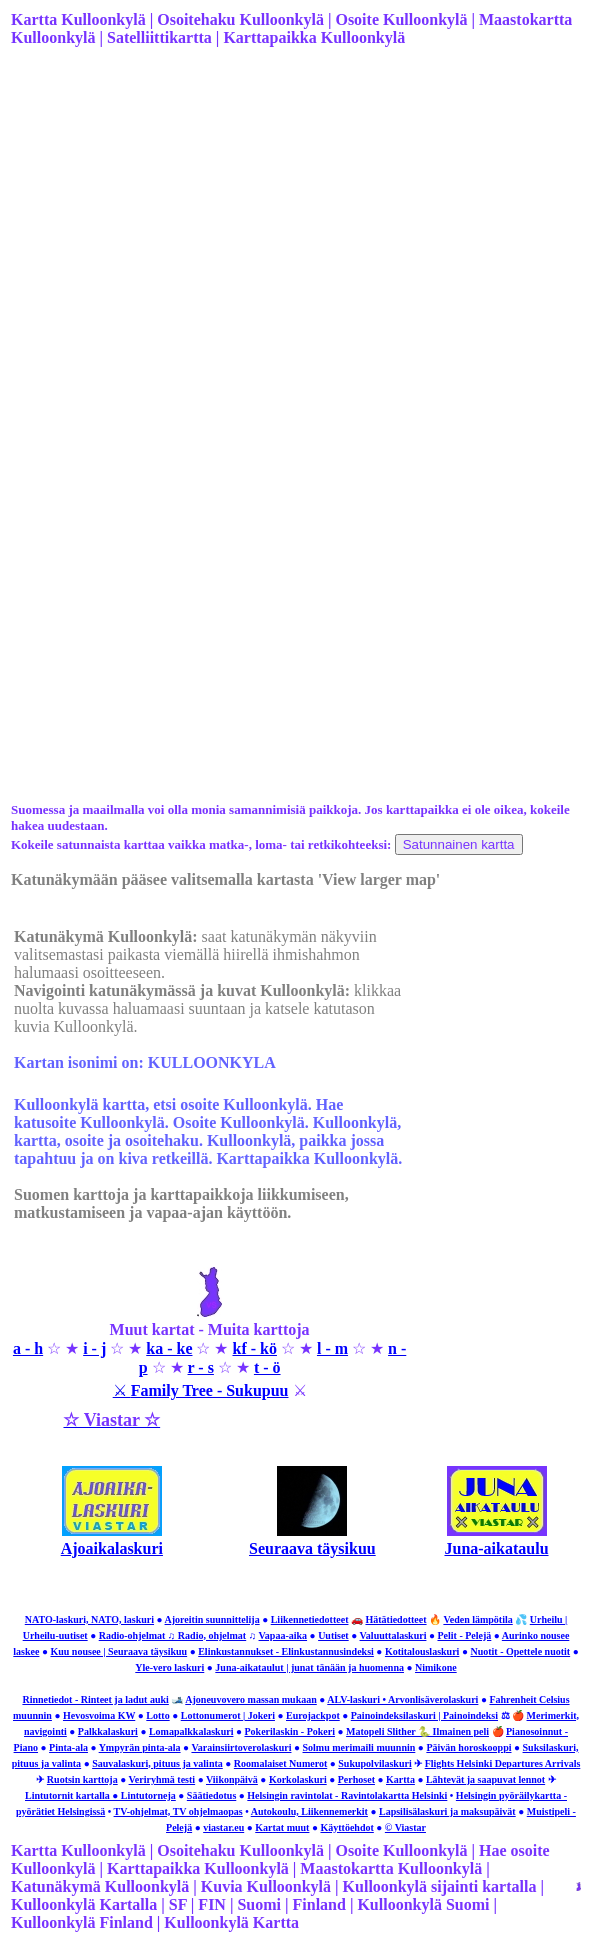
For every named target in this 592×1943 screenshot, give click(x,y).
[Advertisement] (294, 221)
